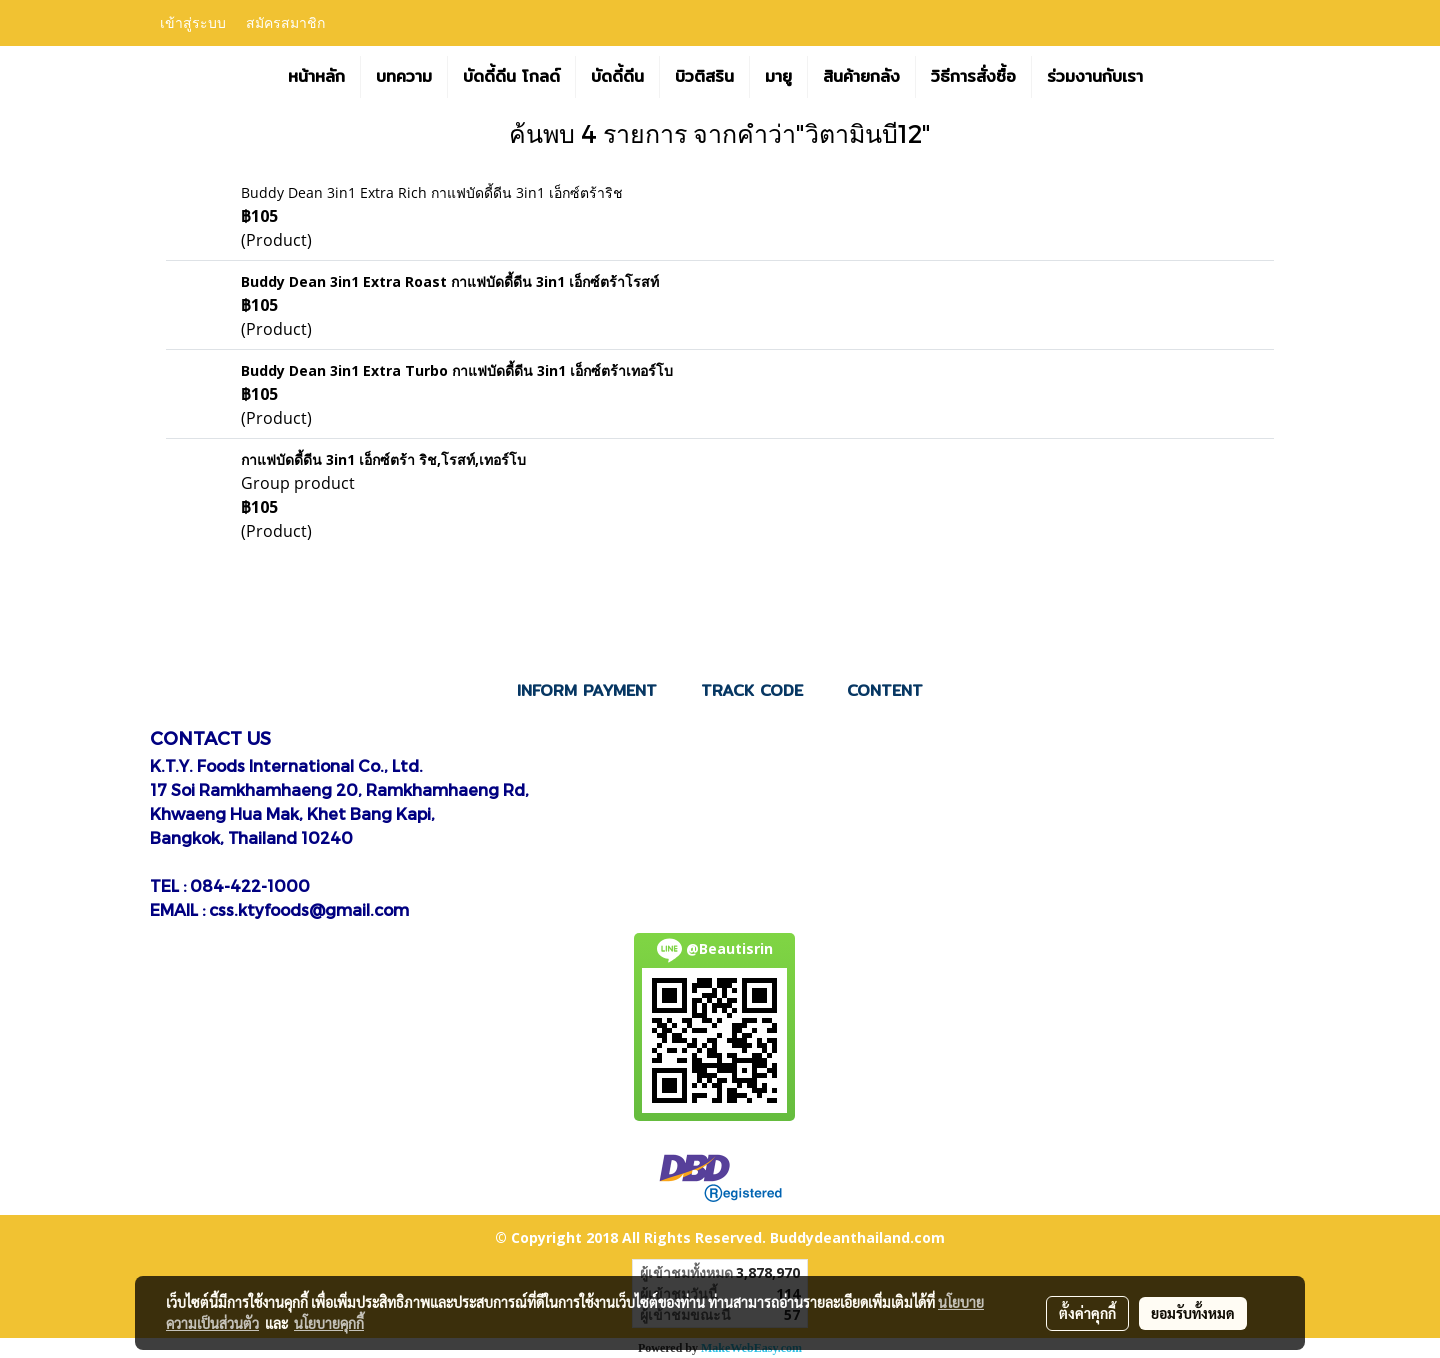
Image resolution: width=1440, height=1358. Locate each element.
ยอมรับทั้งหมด (1193, 1313)
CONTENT (885, 690)
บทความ (404, 76)
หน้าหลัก (316, 76)
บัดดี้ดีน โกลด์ (511, 76)
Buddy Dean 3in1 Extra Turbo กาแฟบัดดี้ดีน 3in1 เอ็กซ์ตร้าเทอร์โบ (457, 370)
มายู (778, 76)
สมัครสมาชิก (285, 23)
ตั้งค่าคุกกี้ (1087, 1313)
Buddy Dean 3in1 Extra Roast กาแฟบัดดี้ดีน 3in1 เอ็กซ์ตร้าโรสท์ (450, 281)
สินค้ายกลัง (861, 76)
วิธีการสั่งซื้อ (973, 76)
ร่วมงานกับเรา (1095, 76)
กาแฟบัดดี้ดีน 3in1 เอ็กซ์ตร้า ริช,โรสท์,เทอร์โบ (383, 459)
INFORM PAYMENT (587, 690)
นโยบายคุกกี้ (329, 1323)
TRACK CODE (752, 690)
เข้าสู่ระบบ (193, 23)
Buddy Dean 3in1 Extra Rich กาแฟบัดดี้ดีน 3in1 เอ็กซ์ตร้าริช (432, 192)
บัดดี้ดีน (617, 76)
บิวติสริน (704, 76)
